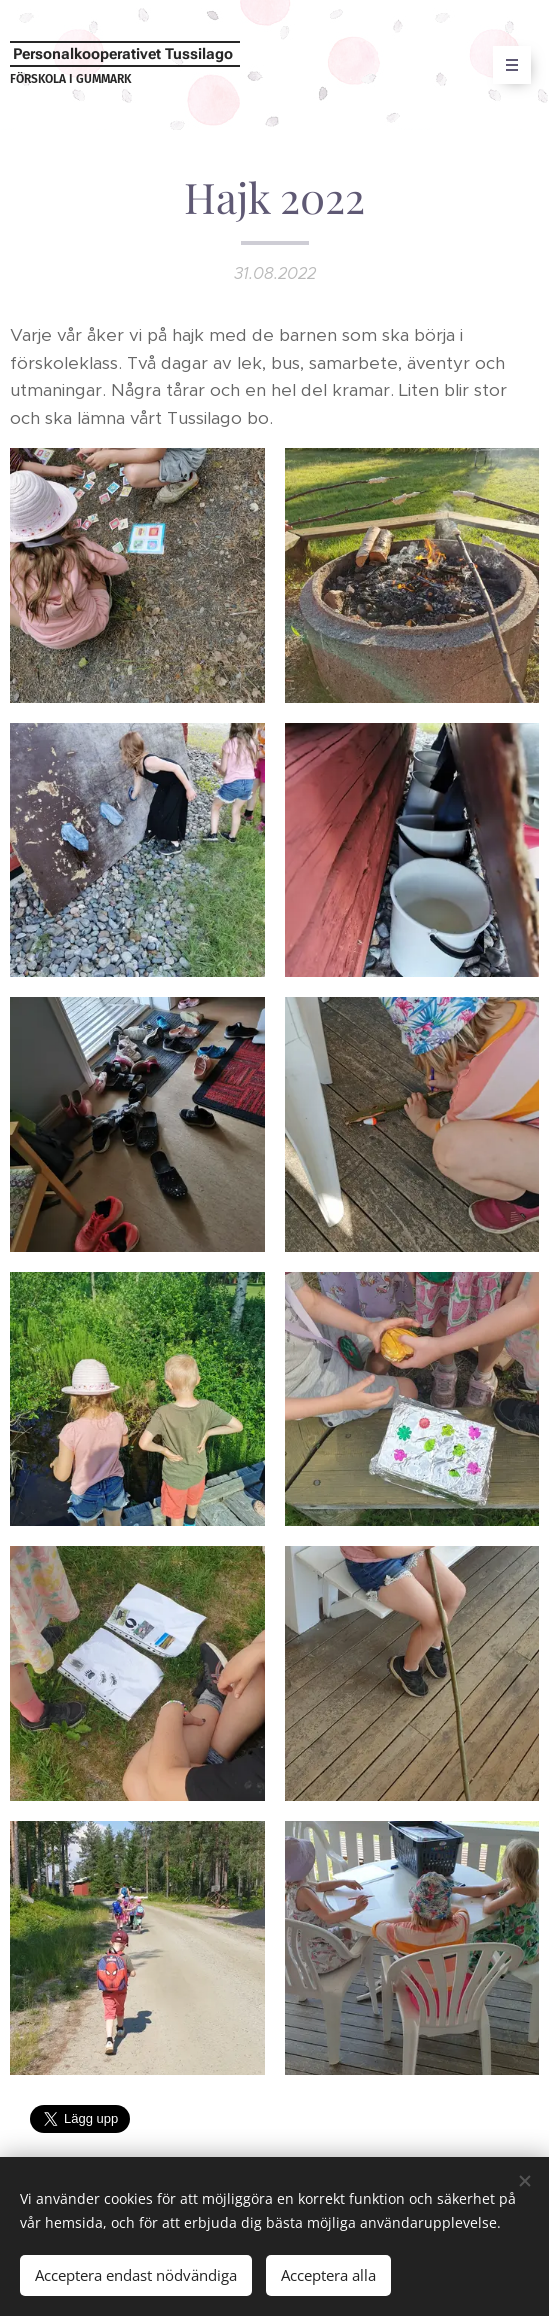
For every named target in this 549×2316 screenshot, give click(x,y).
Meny (505, 65)
